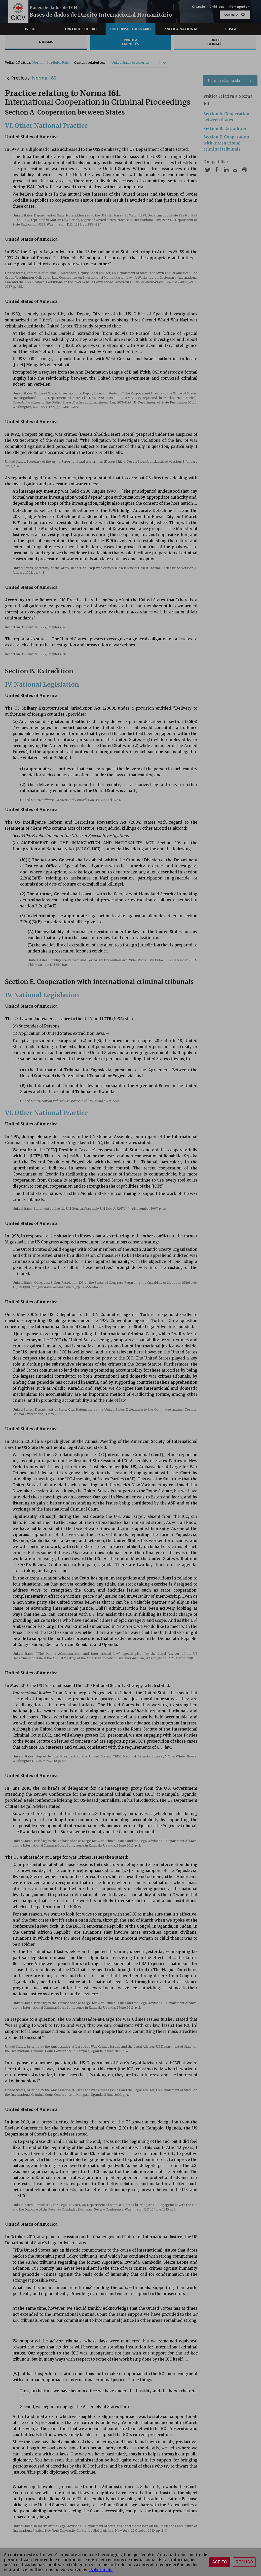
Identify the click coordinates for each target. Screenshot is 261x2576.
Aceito (219, 2562)
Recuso (244, 2562)
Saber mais (101, 2569)
